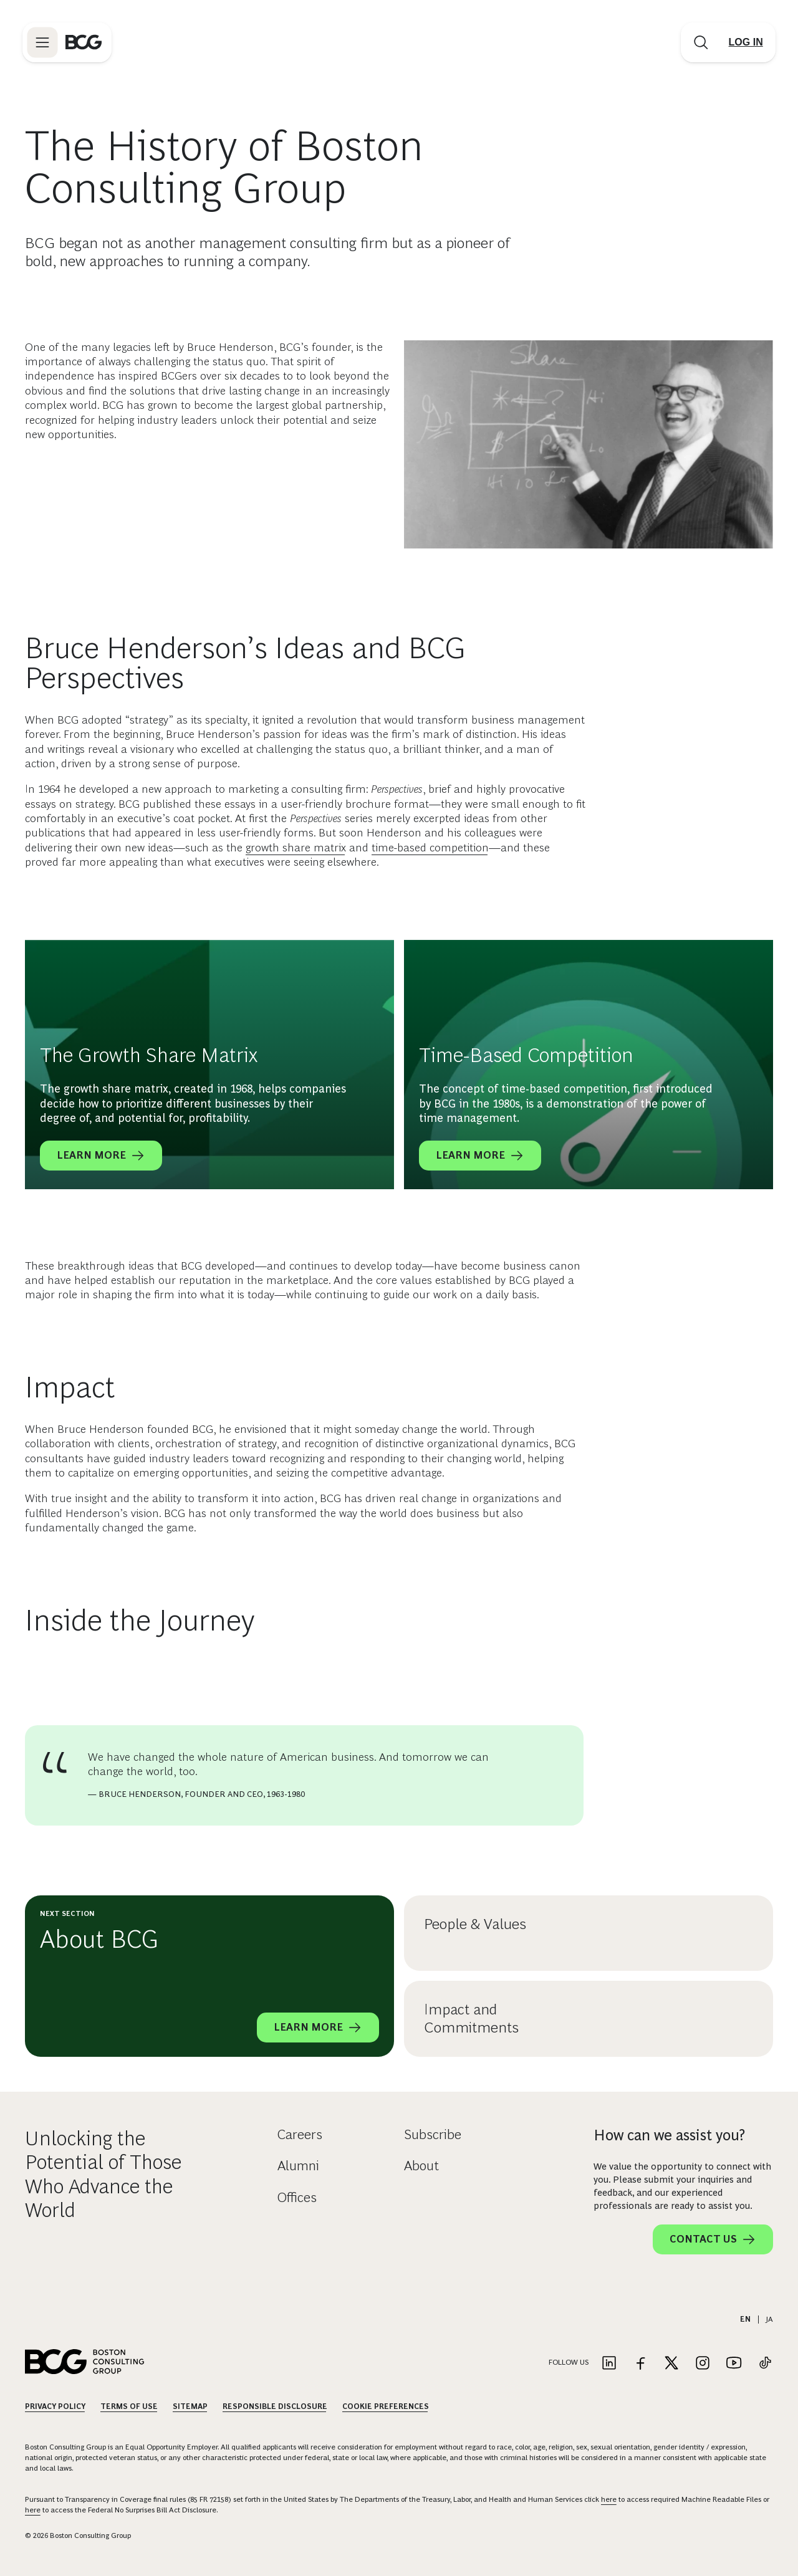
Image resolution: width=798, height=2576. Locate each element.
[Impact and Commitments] (681, 2019)
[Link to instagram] (703, 2364)
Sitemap (190, 2406)
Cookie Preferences (385, 2406)
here (609, 2499)
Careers (299, 2134)
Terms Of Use (129, 2406)
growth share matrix (296, 847)
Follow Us (569, 2362)
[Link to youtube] (734, 2364)
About (421, 2165)
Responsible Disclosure (275, 2406)
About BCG (99, 1939)
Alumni (298, 2165)
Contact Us (713, 2239)
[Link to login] (743, 45)
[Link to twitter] (671, 2364)
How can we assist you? (669, 2135)
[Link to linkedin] (609, 2364)
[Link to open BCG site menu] (45, 45)
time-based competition (430, 847)
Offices (297, 2197)
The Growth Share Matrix (148, 1055)
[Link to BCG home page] (86, 45)
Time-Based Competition (526, 1055)
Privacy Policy (55, 2406)
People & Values (475, 1923)
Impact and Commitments (471, 2018)
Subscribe (432, 2134)
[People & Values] (681, 1933)
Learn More (101, 1155)
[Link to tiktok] (765, 2364)
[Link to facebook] (640, 2364)
